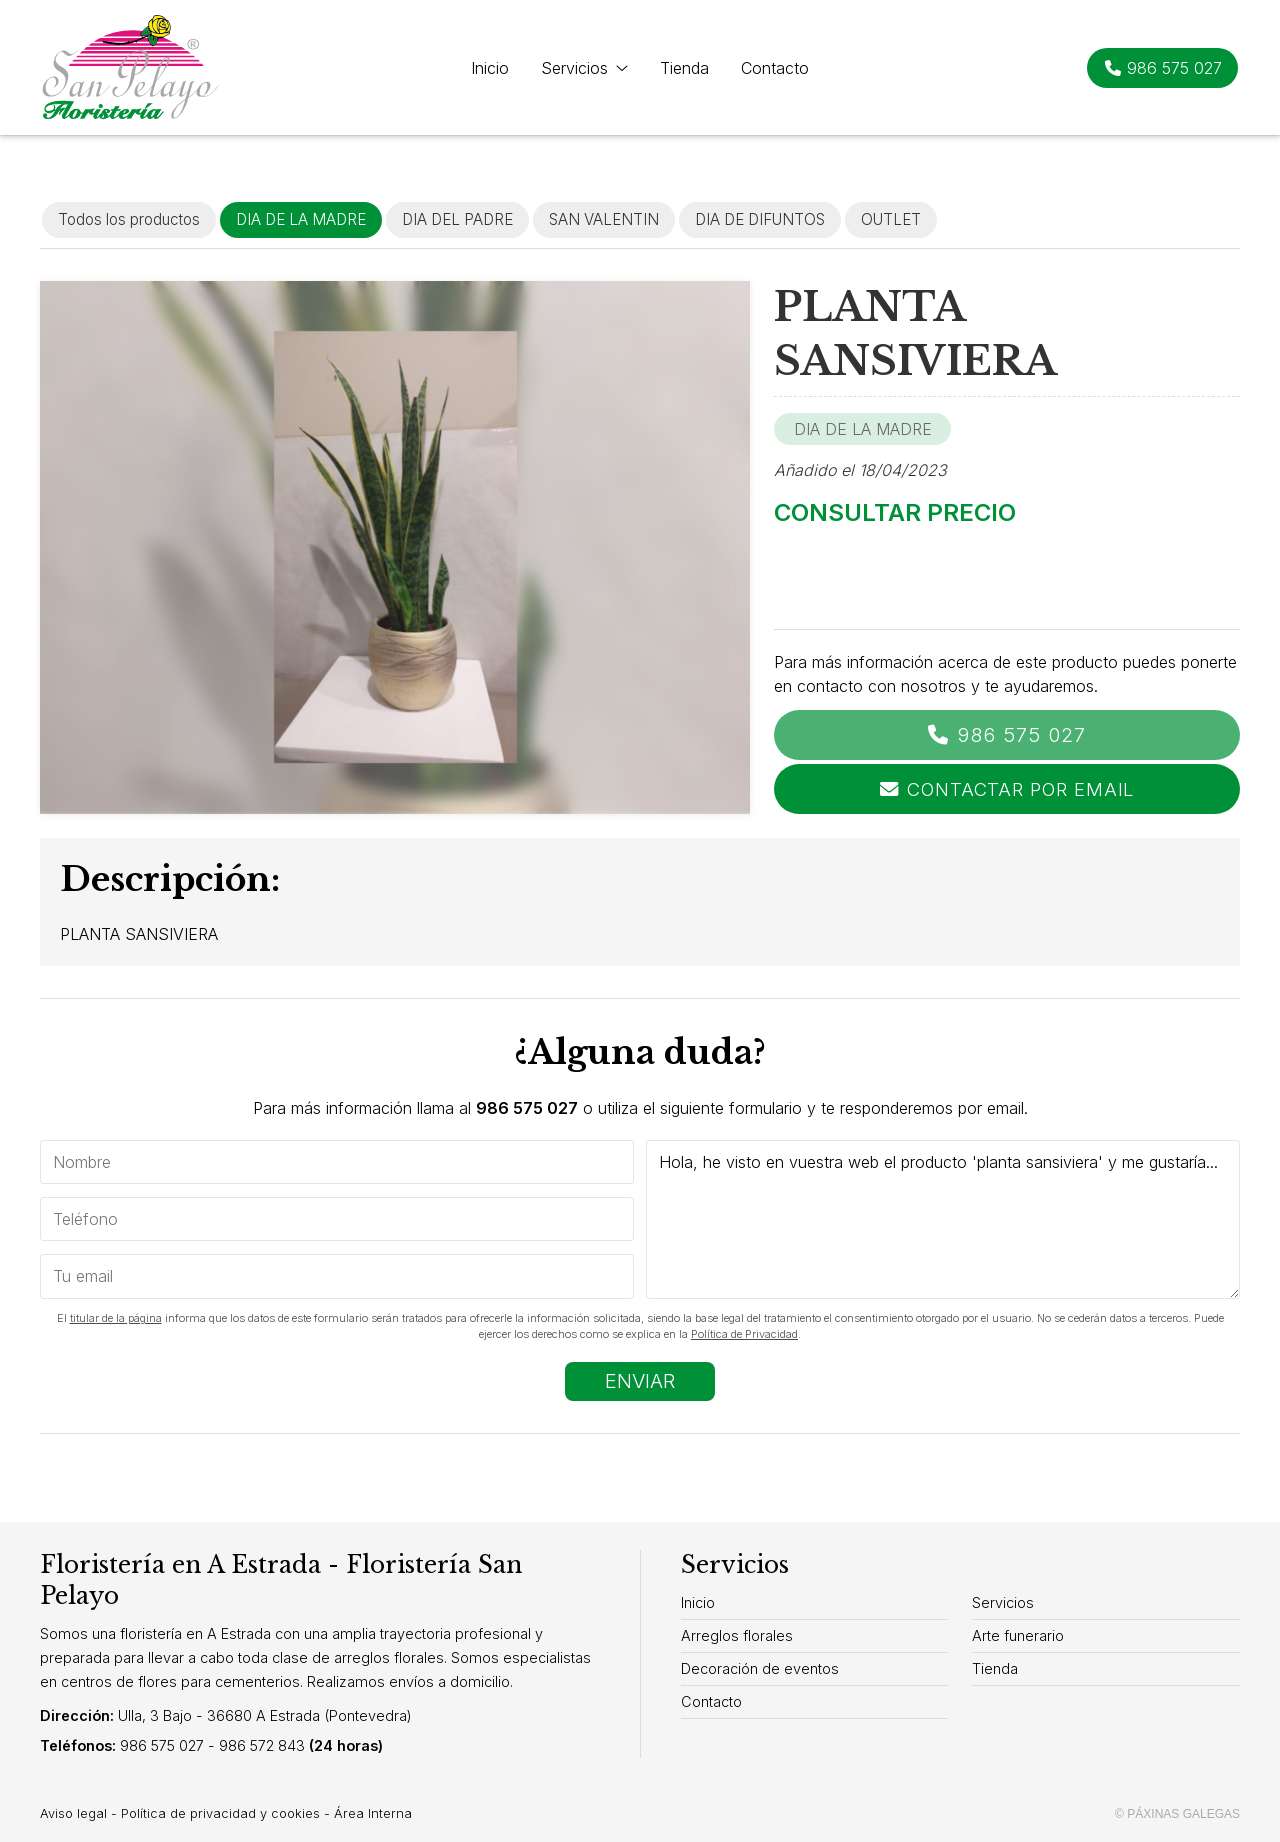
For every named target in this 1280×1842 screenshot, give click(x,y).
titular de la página (116, 1318)
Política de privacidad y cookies (220, 1813)
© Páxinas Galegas (1177, 1814)
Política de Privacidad (744, 1334)
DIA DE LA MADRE (863, 429)
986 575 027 (1021, 735)
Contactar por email (1020, 789)
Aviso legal (73, 1813)
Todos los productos (129, 219)
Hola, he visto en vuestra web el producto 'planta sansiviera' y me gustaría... (943, 1219)
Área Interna (373, 1813)
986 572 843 (262, 1745)
